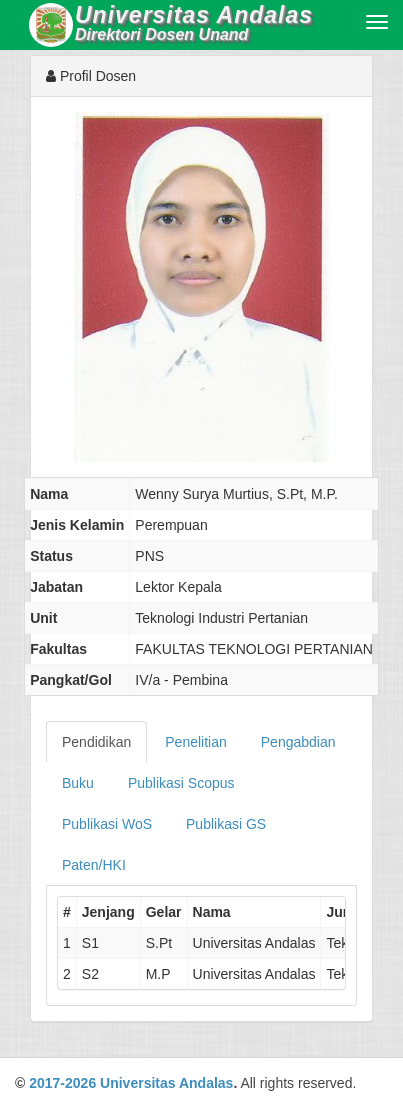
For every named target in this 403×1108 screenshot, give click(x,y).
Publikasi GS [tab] (226, 824)
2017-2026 (62, 1083)
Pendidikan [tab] (96, 742)
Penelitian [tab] (196, 742)
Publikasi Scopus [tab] (181, 783)
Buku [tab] (78, 783)
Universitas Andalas (166, 1083)
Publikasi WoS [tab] (107, 824)
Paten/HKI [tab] (94, 865)
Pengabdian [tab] (298, 742)
